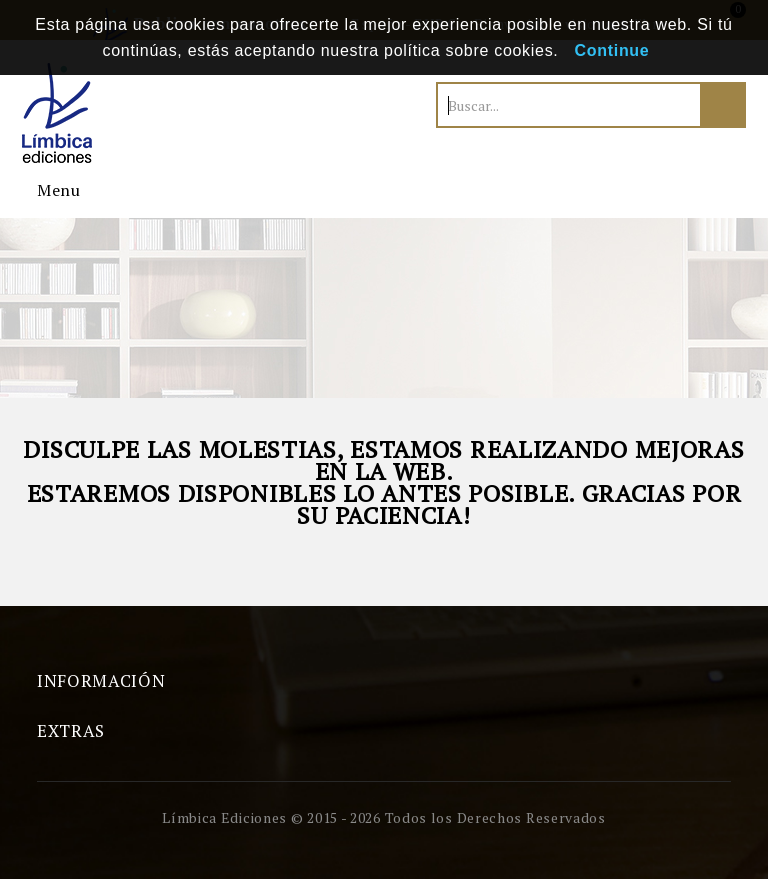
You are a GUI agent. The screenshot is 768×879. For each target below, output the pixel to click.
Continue (612, 50)
